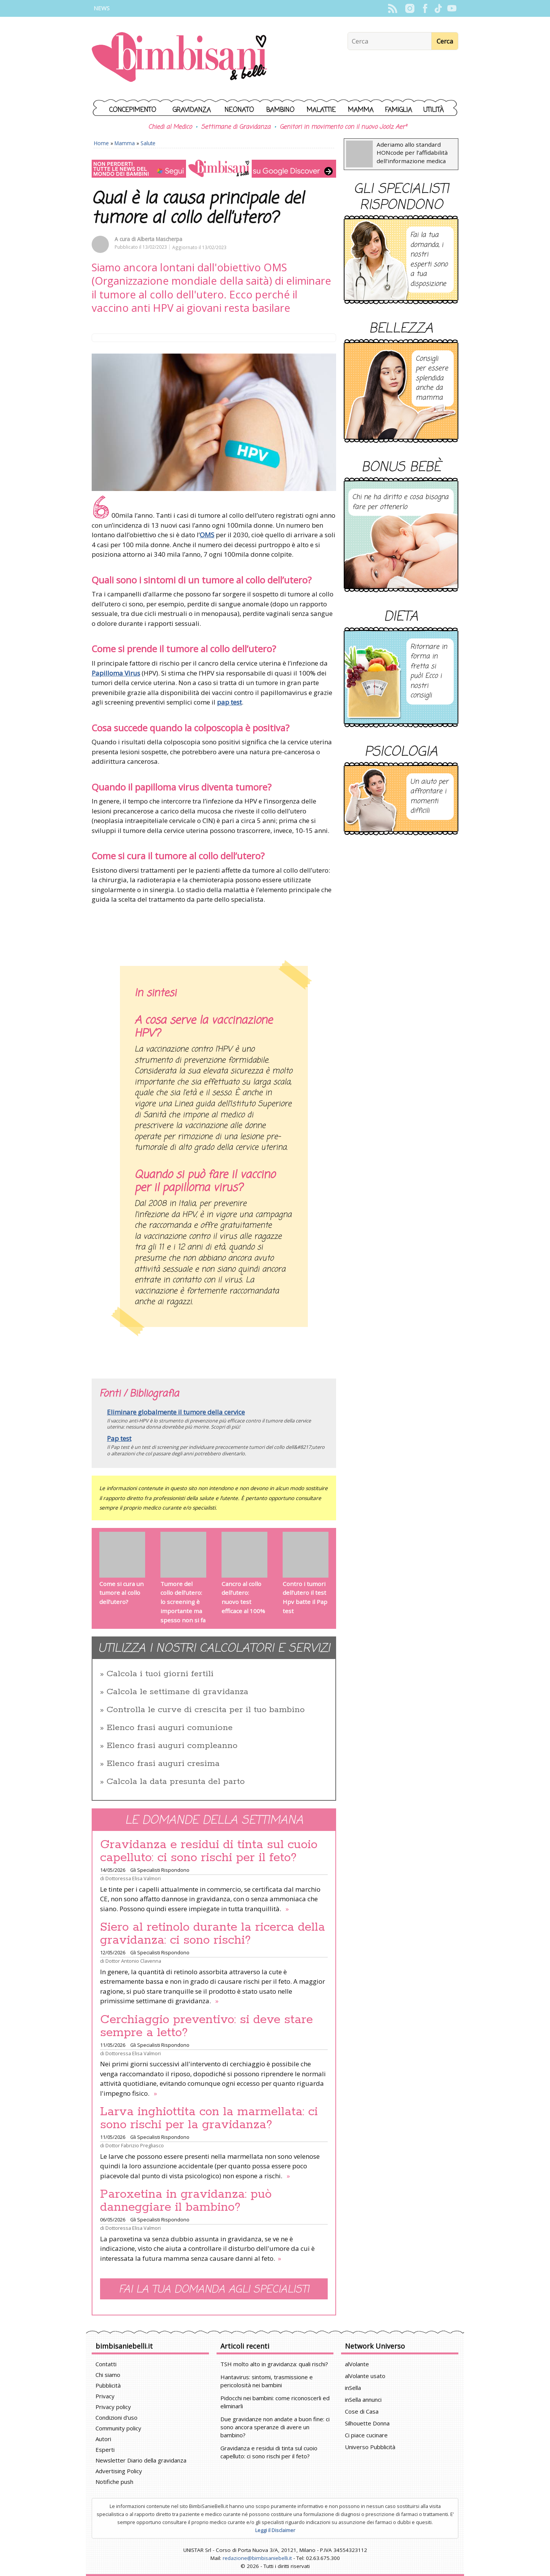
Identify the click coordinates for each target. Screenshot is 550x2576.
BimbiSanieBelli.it (179, 58)
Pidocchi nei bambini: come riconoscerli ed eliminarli (275, 2402)
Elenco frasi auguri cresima (163, 1763)
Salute (148, 143)
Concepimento (132, 110)
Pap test (119, 1438)
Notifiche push (114, 2481)
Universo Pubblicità (370, 2447)
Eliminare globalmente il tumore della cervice (176, 1412)
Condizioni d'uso (116, 2417)
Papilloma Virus (116, 673)
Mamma (361, 110)
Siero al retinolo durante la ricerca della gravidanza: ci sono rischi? (212, 1934)
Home (101, 143)
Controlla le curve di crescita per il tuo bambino (206, 1709)
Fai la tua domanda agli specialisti (214, 2289)
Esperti (105, 2449)
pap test (229, 702)
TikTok (438, 8)
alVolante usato (365, 2376)
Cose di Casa (362, 2411)
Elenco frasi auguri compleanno (172, 1745)
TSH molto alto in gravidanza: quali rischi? (274, 2364)
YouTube (451, 8)
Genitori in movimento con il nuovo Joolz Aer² (343, 127)
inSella (353, 2387)
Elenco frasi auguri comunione (170, 1727)
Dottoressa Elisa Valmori (133, 1878)
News (102, 8)
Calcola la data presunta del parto (176, 1781)
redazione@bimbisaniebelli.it (257, 2558)
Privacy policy (113, 2407)
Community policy (118, 2428)
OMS (207, 534)
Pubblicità (108, 2385)
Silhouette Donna (367, 2423)
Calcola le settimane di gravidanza (177, 1692)
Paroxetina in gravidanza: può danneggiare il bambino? (186, 2201)
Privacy (105, 2396)
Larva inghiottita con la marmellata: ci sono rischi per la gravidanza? (209, 2118)
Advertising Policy (118, 2471)
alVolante (357, 2364)
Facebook (425, 8)
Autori (103, 2439)
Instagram (409, 8)
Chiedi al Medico (170, 127)
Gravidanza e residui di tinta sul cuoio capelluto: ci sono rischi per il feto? (208, 1851)
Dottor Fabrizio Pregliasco (134, 2145)
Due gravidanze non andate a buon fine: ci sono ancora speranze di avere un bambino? (275, 2427)
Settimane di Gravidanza (235, 127)
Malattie (321, 110)
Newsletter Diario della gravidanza (140, 2460)
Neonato (239, 110)
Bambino (280, 110)
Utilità (433, 110)
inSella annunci (363, 2399)
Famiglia (398, 110)
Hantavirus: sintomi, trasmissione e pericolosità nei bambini (266, 2381)
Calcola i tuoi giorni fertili (160, 1674)
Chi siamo (107, 2374)
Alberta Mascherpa (159, 239)
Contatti (105, 2364)
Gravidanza (192, 110)
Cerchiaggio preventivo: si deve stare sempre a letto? (206, 2026)
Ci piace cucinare (366, 2435)
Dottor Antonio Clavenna (133, 1960)
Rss (392, 8)
